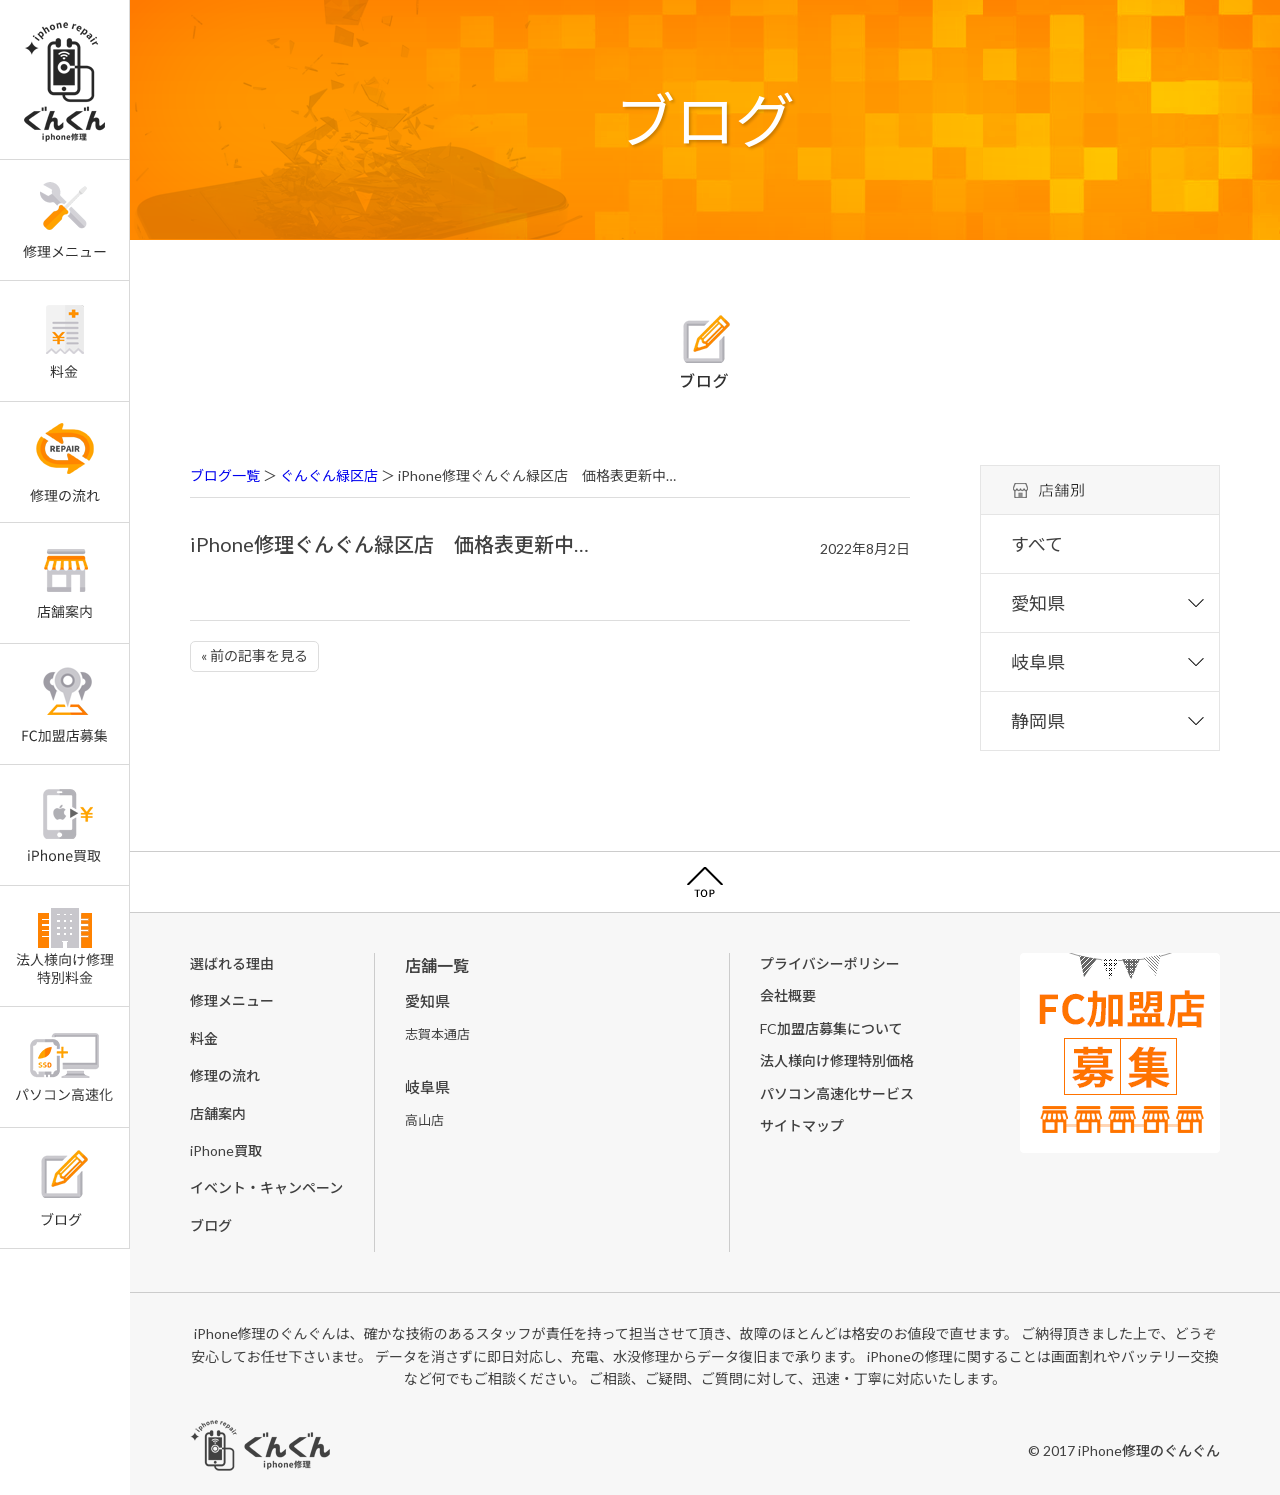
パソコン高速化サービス (837, 1093)
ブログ (211, 1225)
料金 (204, 1038)
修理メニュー (232, 1000)
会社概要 (788, 995)
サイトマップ (802, 1125)
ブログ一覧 (225, 475)
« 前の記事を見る (254, 655)
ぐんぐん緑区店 (329, 475)
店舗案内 (218, 1113)
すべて (1037, 544)
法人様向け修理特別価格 (837, 1060)
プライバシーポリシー (830, 963)
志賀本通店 (437, 1034)
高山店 (424, 1120)
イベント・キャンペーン (266, 1187)
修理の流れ (225, 1075)
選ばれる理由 (232, 963)
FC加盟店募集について (831, 1028)
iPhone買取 (226, 1150)
